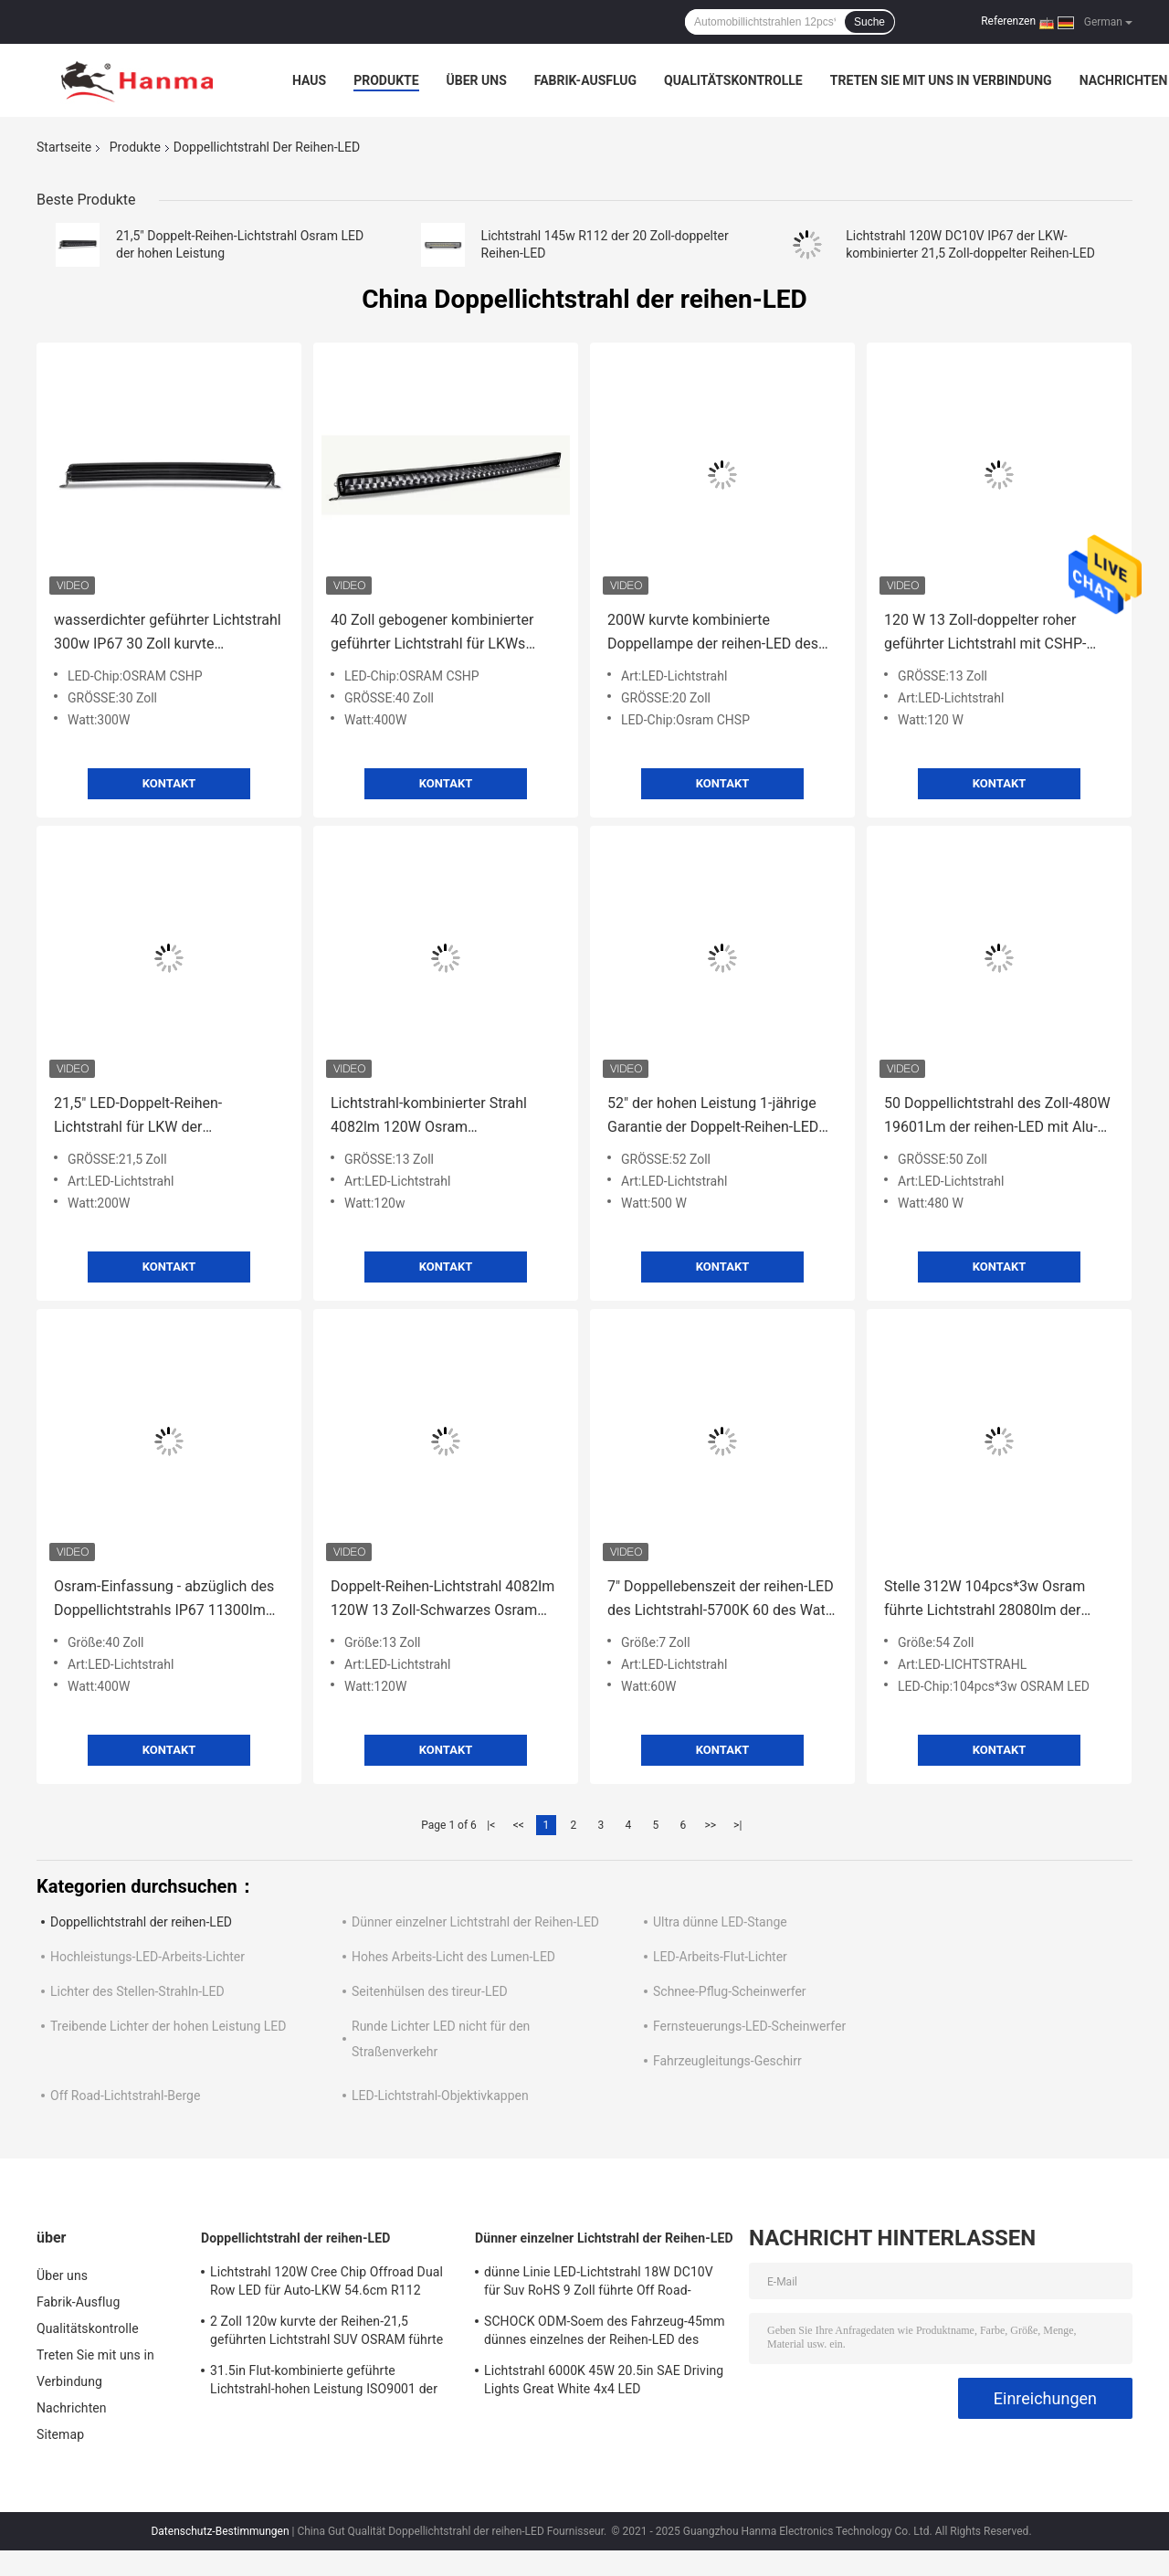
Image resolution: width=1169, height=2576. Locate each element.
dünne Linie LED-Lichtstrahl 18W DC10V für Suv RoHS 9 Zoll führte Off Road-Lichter (598, 2284)
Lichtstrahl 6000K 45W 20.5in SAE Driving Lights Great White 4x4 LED (603, 2379)
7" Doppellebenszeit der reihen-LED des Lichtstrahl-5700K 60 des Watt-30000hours (720, 1600)
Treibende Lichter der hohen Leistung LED (168, 2026)
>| (737, 1825)
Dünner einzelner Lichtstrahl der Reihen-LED (475, 1922)
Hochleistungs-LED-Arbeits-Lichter (147, 1956)
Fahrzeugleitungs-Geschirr (727, 2060)
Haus (309, 80)
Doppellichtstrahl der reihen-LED (141, 1922)
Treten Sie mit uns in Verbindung (941, 80)
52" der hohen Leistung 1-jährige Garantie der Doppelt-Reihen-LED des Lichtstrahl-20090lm (712, 1116)
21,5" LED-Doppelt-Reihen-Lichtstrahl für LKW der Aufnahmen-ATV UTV (138, 1116)
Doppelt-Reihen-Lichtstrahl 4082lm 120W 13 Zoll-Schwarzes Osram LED (442, 1600)
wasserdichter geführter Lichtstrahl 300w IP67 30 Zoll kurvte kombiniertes (167, 633)
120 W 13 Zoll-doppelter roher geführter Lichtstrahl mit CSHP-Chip (985, 633)
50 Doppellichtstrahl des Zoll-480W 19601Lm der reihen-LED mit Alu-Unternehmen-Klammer (997, 1116)
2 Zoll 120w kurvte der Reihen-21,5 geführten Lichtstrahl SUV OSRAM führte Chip (326, 2333)
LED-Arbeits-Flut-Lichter (720, 1956)
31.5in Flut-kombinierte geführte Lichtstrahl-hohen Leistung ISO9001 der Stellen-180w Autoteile (323, 2382)
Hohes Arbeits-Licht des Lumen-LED (453, 1956)
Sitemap (60, 2434)
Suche (869, 22)
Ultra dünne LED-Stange (720, 1922)
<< (518, 1825)
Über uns (477, 80)
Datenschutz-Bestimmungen (220, 2531)
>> (710, 1825)
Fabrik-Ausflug (585, 80)
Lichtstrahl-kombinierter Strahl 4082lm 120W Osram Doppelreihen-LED (429, 1116)
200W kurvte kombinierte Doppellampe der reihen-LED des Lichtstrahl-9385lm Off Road (712, 633)
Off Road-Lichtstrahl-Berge (125, 2095)
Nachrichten (1123, 80)
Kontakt (168, 783)
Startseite (64, 147)
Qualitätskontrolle (733, 80)
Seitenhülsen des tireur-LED (430, 1991)
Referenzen (1008, 21)
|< (491, 1825)
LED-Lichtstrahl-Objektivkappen (440, 2095)
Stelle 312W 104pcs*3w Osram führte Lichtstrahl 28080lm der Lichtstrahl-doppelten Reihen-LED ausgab (991, 1600)
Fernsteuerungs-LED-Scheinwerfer (749, 2026)
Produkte (385, 80)
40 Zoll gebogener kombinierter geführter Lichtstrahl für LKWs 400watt (432, 633)
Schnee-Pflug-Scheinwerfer (729, 1991)
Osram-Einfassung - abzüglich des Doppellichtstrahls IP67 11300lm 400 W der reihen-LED (164, 1600)
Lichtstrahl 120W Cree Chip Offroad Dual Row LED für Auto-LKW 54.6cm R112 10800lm (326, 2284)
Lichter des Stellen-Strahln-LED (137, 1991)
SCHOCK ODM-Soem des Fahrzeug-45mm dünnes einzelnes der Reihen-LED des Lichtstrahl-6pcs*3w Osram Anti (604, 2333)
